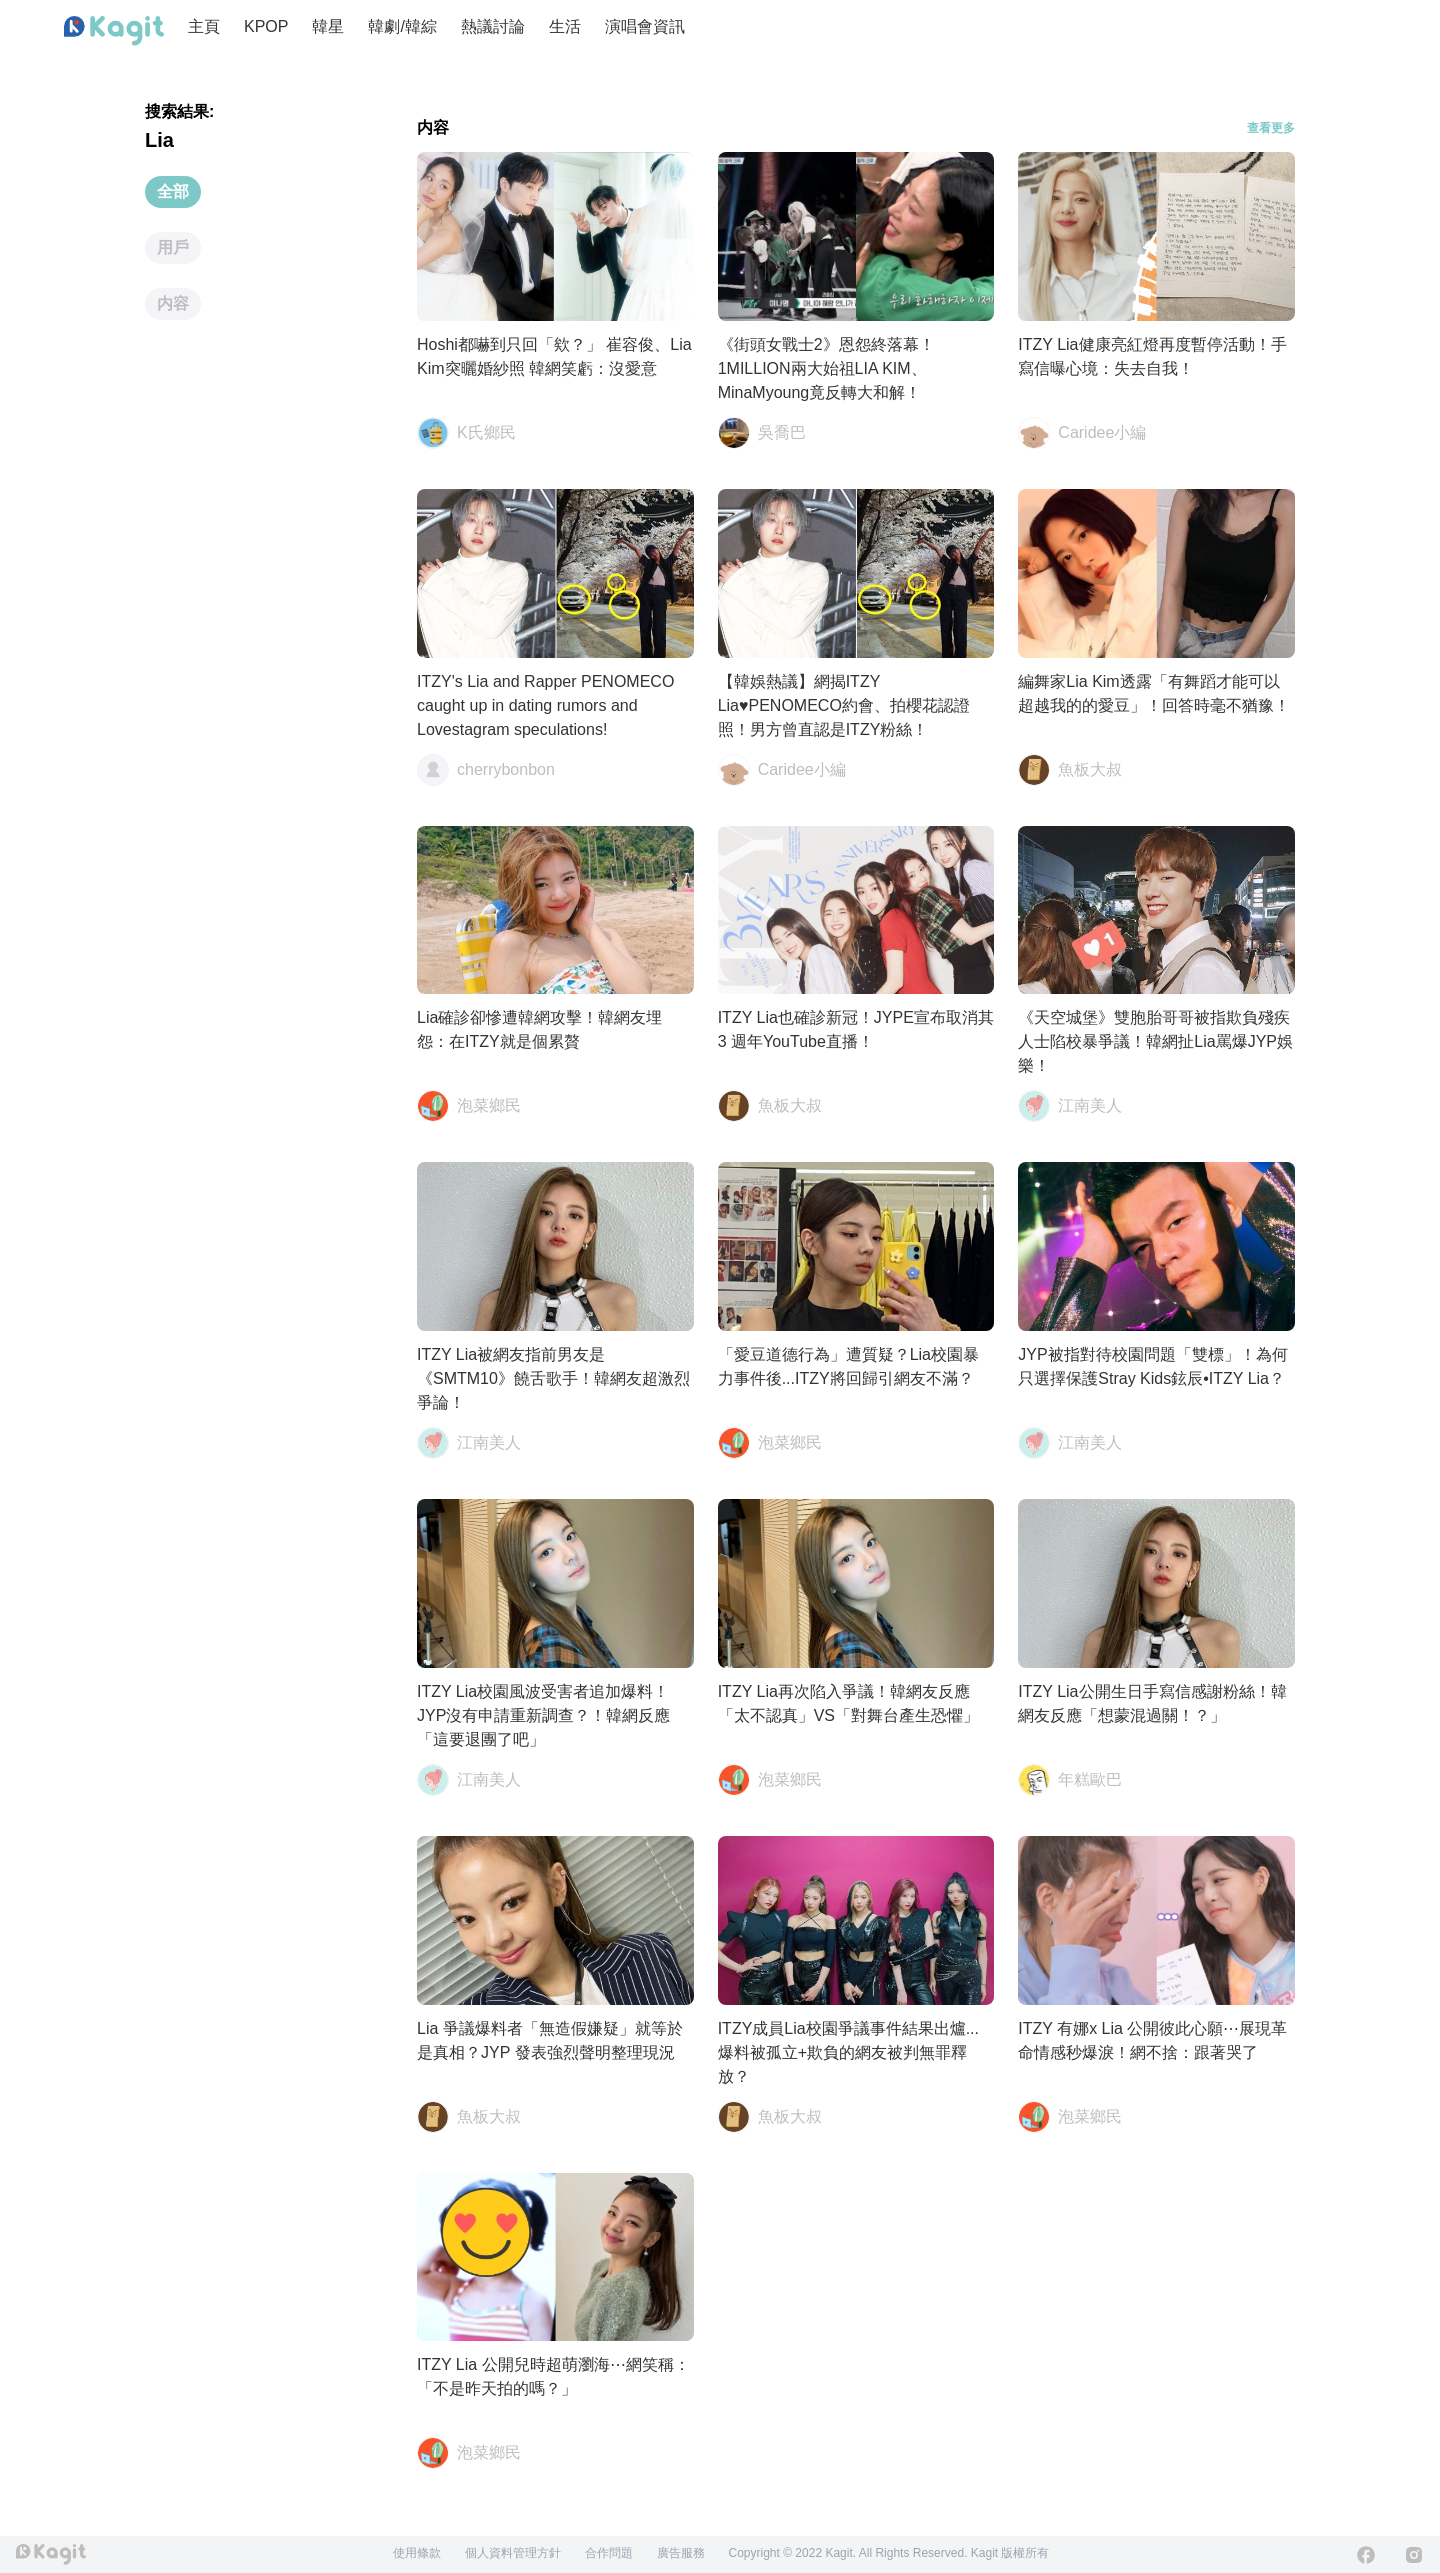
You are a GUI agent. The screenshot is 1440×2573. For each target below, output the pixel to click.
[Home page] (114, 31)
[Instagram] (1414, 2555)
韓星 (328, 26)
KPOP (266, 26)
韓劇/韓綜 (402, 26)
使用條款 (417, 2553)
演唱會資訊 (645, 26)
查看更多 (1271, 128)
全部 (173, 191)
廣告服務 (681, 2553)
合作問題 (609, 2553)
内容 (173, 303)
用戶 (173, 247)
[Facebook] (1366, 2555)
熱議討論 (493, 26)
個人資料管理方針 (513, 2553)
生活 (565, 26)
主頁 (204, 26)
